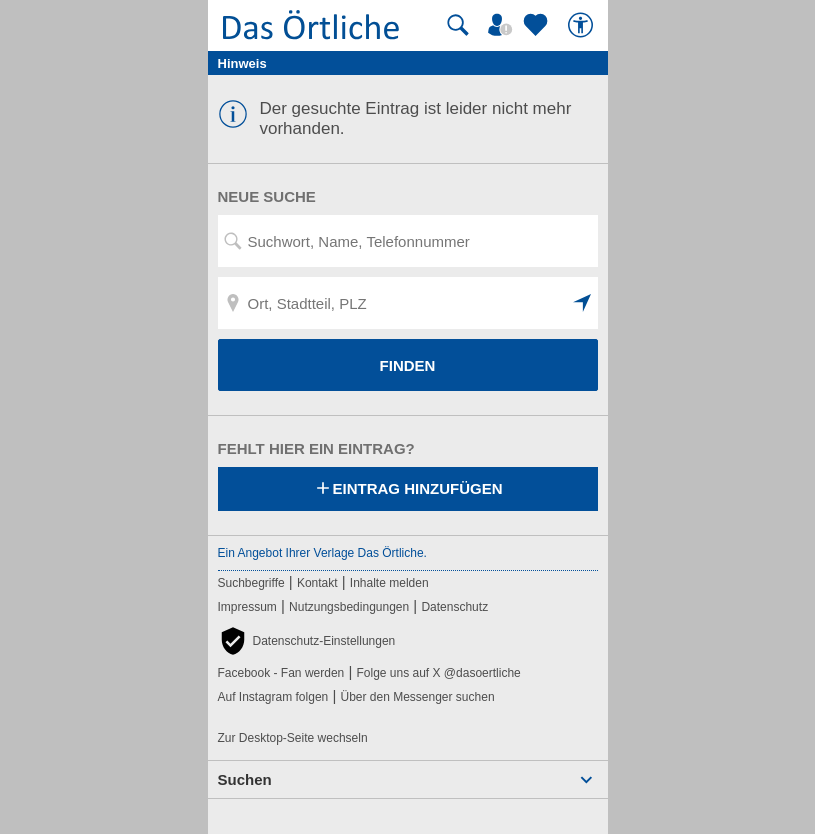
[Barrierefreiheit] (583, 25)
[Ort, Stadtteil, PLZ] (408, 303)
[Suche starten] (458, 25)
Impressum (247, 607)
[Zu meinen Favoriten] (538, 25)
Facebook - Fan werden (281, 673)
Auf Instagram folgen (273, 697)
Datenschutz (454, 607)
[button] (583, 303)
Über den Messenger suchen (417, 697)
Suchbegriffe (251, 583)
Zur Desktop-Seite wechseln (293, 738)
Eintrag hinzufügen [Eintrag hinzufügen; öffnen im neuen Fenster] (408, 490)
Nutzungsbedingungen (349, 607)
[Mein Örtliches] (503, 25)
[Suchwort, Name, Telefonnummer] (408, 241)
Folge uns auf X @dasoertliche (438, 673)
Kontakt (317, 583)
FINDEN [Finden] (408, 365)
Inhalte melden (389, 583)
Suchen (245, 779)
